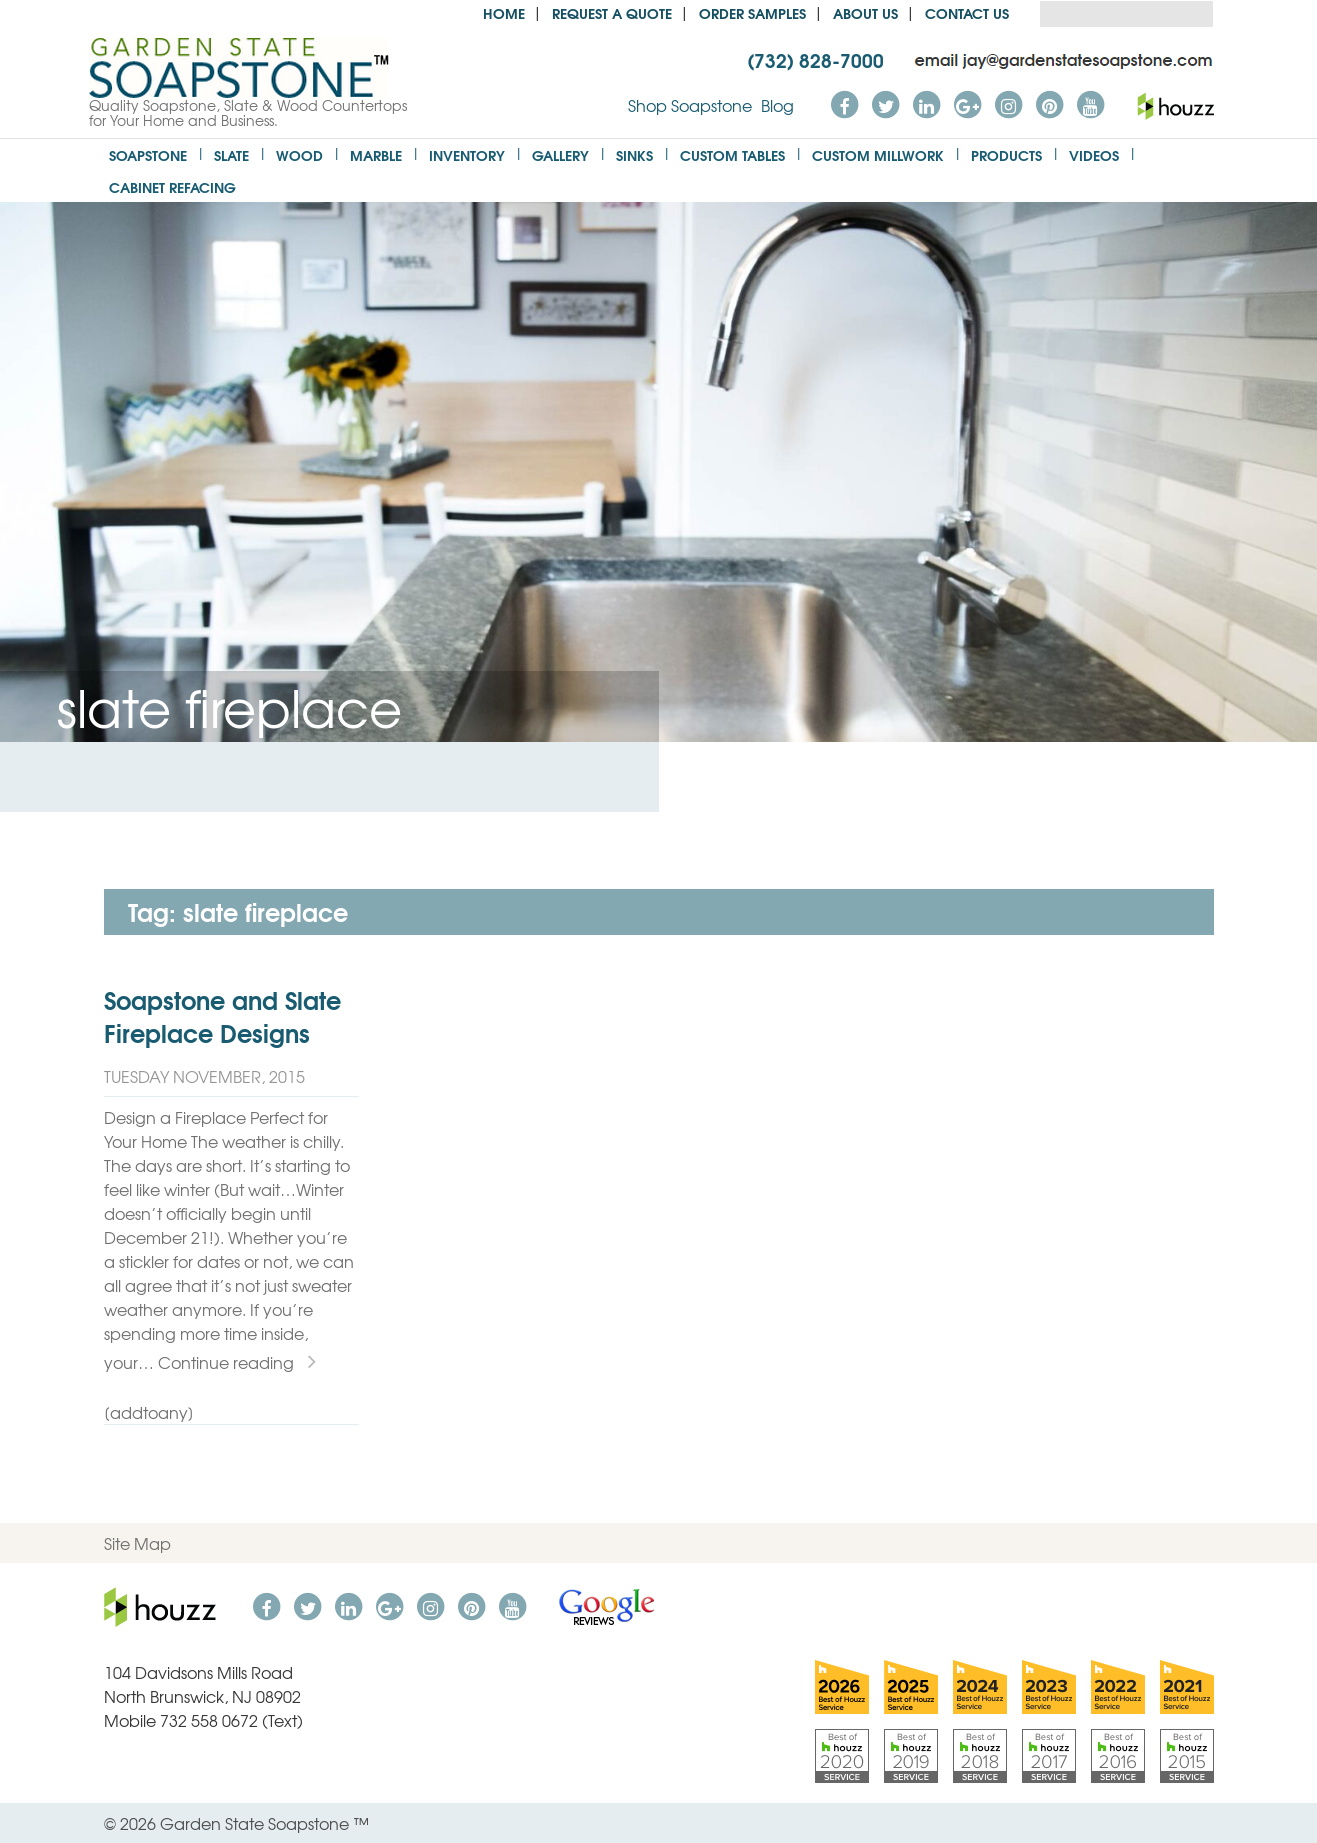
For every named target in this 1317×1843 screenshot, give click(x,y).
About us (865, 12)
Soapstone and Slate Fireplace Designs (222, 1016)
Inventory (467, 154)
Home (504, 12)
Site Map (137, 1543)
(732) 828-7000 (815, 59)
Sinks (634, 154)
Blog (777, 105)
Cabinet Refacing (172, 186)
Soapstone (148, 154)
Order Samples (752, 12)
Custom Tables (732, 154)
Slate (231, 154)
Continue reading (237, 1362)
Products (1006, 154)
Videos (1094, 154)
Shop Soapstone (690, 105)
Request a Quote (612, 12)
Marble (376, 154)
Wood (299, 154)
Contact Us (967, 12)
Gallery (560, 154)
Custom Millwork (878, 154)
